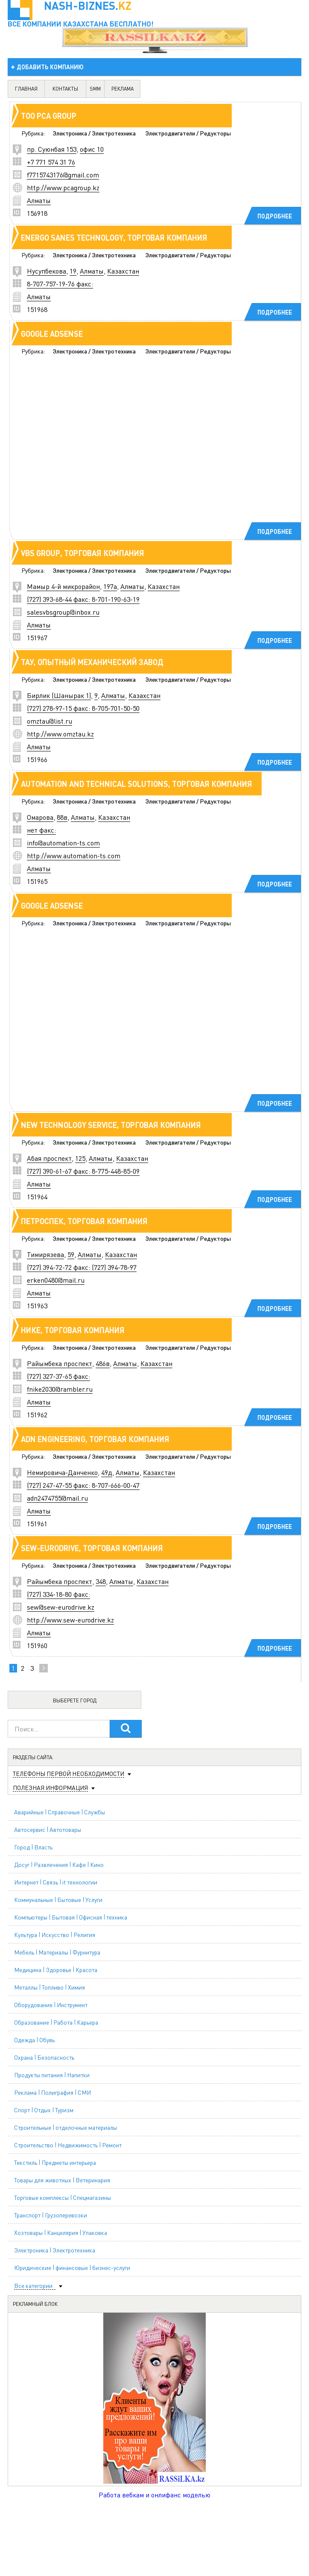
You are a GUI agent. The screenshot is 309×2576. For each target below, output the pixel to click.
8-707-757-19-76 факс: (60, 283)
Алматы (39, 200)
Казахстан (123, 270)
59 (70, 1254)
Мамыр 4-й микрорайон (63, 586)
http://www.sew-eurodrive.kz (70, 1619)
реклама (122, 88)
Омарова (40, 817)
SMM (95, 88)
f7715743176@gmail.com (63, 174)
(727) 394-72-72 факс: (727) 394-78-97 (82, 1267)
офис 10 (92, 148)
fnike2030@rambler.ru (60, 1388)
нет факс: (41, 829)
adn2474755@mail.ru (57, 1497)
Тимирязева (45, 1254)
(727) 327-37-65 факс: (58, 1376)
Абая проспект (49, 1158)
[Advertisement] (140, 450)
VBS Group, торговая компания (82, 553)
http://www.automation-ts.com (73, 855)
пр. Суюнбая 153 (51, 148)
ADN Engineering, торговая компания (95, 1439)
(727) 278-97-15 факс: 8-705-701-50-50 (83, 708)
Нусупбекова (46, 270)
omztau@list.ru (49, 720)
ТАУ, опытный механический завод (92, 662)
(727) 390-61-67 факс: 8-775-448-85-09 (83, 1170)
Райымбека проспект (59, 1363)
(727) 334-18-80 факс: (58, 1594)
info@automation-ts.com (63, 842)
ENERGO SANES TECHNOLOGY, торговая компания (114, 237)
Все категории (33, 2285)
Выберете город (74, 1700)
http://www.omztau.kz (60, 733)
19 (73, 270)
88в (62, 817)
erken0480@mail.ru (56, 1279)
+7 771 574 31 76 (51, 161)
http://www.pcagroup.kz (63, 187)
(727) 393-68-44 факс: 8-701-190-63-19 (83, 599)
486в (103, 1363)
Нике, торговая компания (73, 1330)
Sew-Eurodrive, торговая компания (92, 1548)
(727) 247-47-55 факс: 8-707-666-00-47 (83, 1485)
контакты (65, 88)
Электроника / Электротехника (94, 133)
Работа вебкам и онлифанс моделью (154, 2494)
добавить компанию (50, 67)
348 (101, 1581)
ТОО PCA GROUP (48, 116)
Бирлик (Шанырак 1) (59, 695)
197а (110, 586)
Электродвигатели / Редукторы (188, 133)
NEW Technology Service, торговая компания (111, 1125)
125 (80, 1158)
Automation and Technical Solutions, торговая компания (136, 784)
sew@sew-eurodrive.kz (60, 1606)
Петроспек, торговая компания (84, 1221)
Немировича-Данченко (62, 1472)
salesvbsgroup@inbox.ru (63, 611)
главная (26, 88)
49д (106, 1472)
